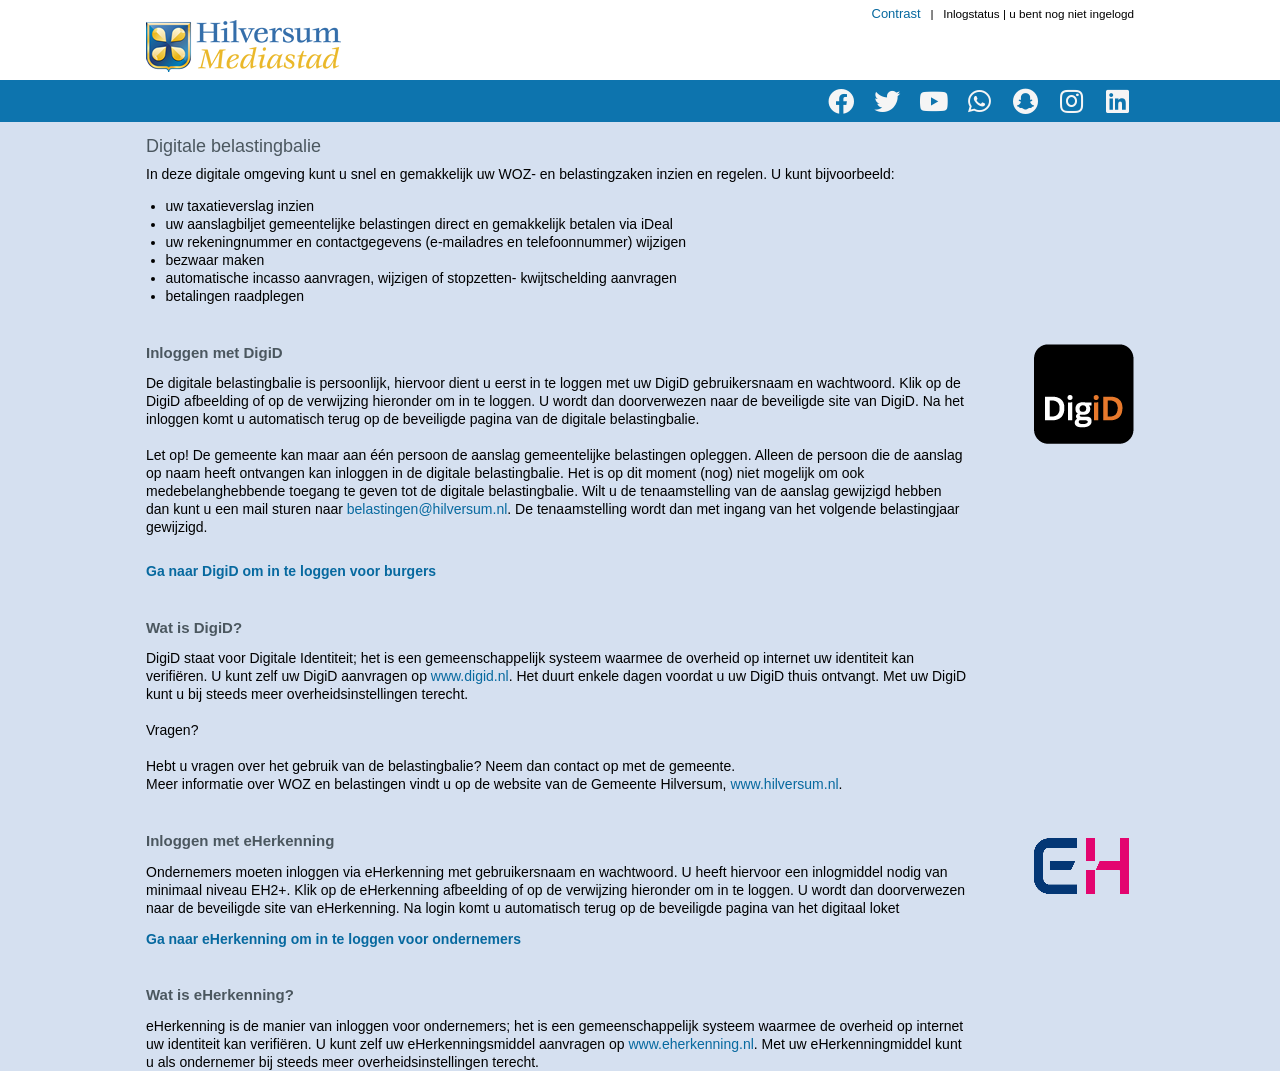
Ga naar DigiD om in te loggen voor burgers (291, 571)
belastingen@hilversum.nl (427, 509)
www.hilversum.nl (784, 784)
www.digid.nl (470, 676)
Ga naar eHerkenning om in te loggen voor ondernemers (333, 939)
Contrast (896, 13)
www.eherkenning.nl (691, 1044)
